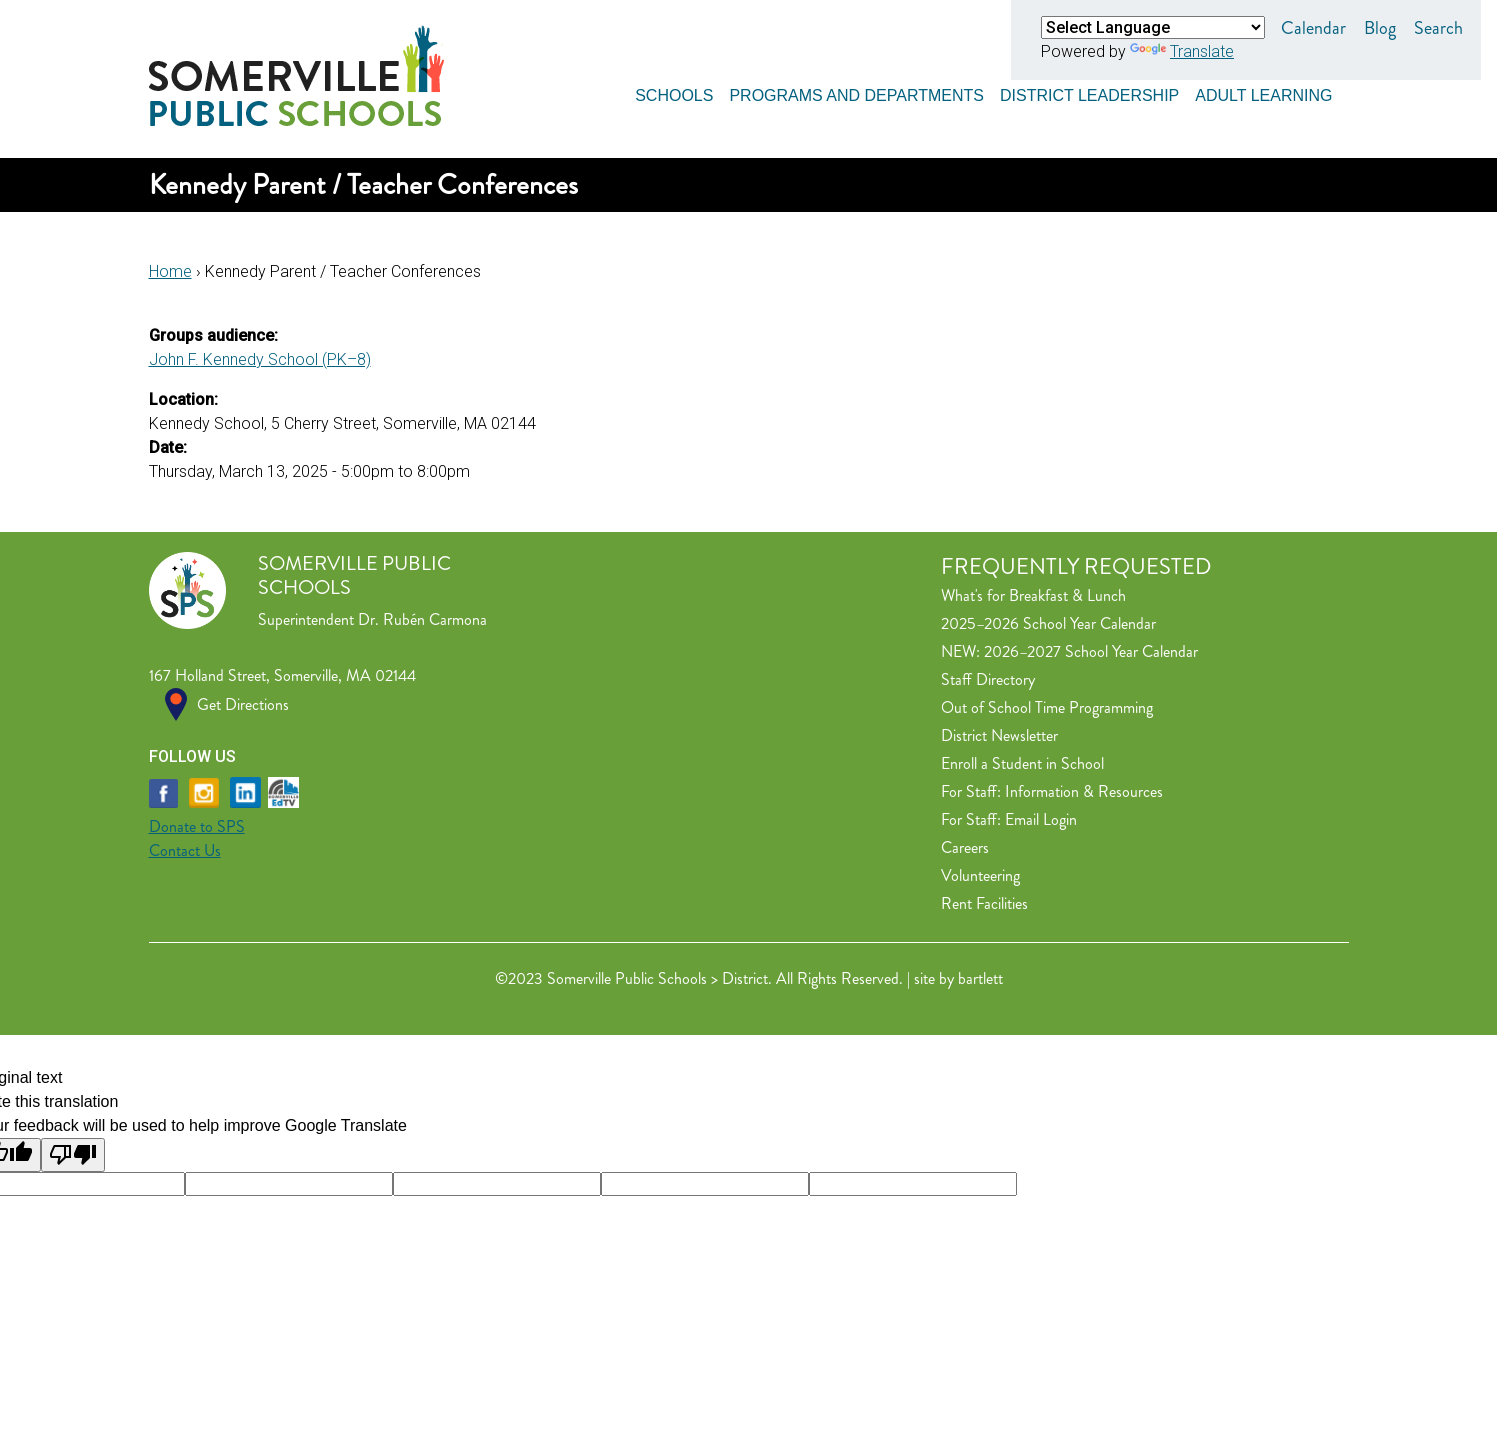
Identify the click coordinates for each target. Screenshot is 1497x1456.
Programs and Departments (856, 92)
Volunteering (980, 875)
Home (170, 271)
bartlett (980, 978)
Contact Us (185, 850)
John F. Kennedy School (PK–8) (260, 359)
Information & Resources (1084, 791)
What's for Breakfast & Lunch (1033, 595)
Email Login (1041, 819)
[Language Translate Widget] (1153, 27)
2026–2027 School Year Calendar (1091, 651)
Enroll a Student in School (1022, 763)
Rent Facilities (984, 903)
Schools (674, 92)
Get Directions (243, 704)
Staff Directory (988, 679)
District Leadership (1089, 92)
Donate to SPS (197, 826)
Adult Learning (1263, 92)
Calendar (1313, 28)
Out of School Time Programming (1047, 707)
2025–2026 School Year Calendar (1048, 623)
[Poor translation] (73, 1155)
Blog (1380, 28)
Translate (1182, 51)
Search (1438, 28)
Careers (965, 847)
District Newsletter (999, 735)
